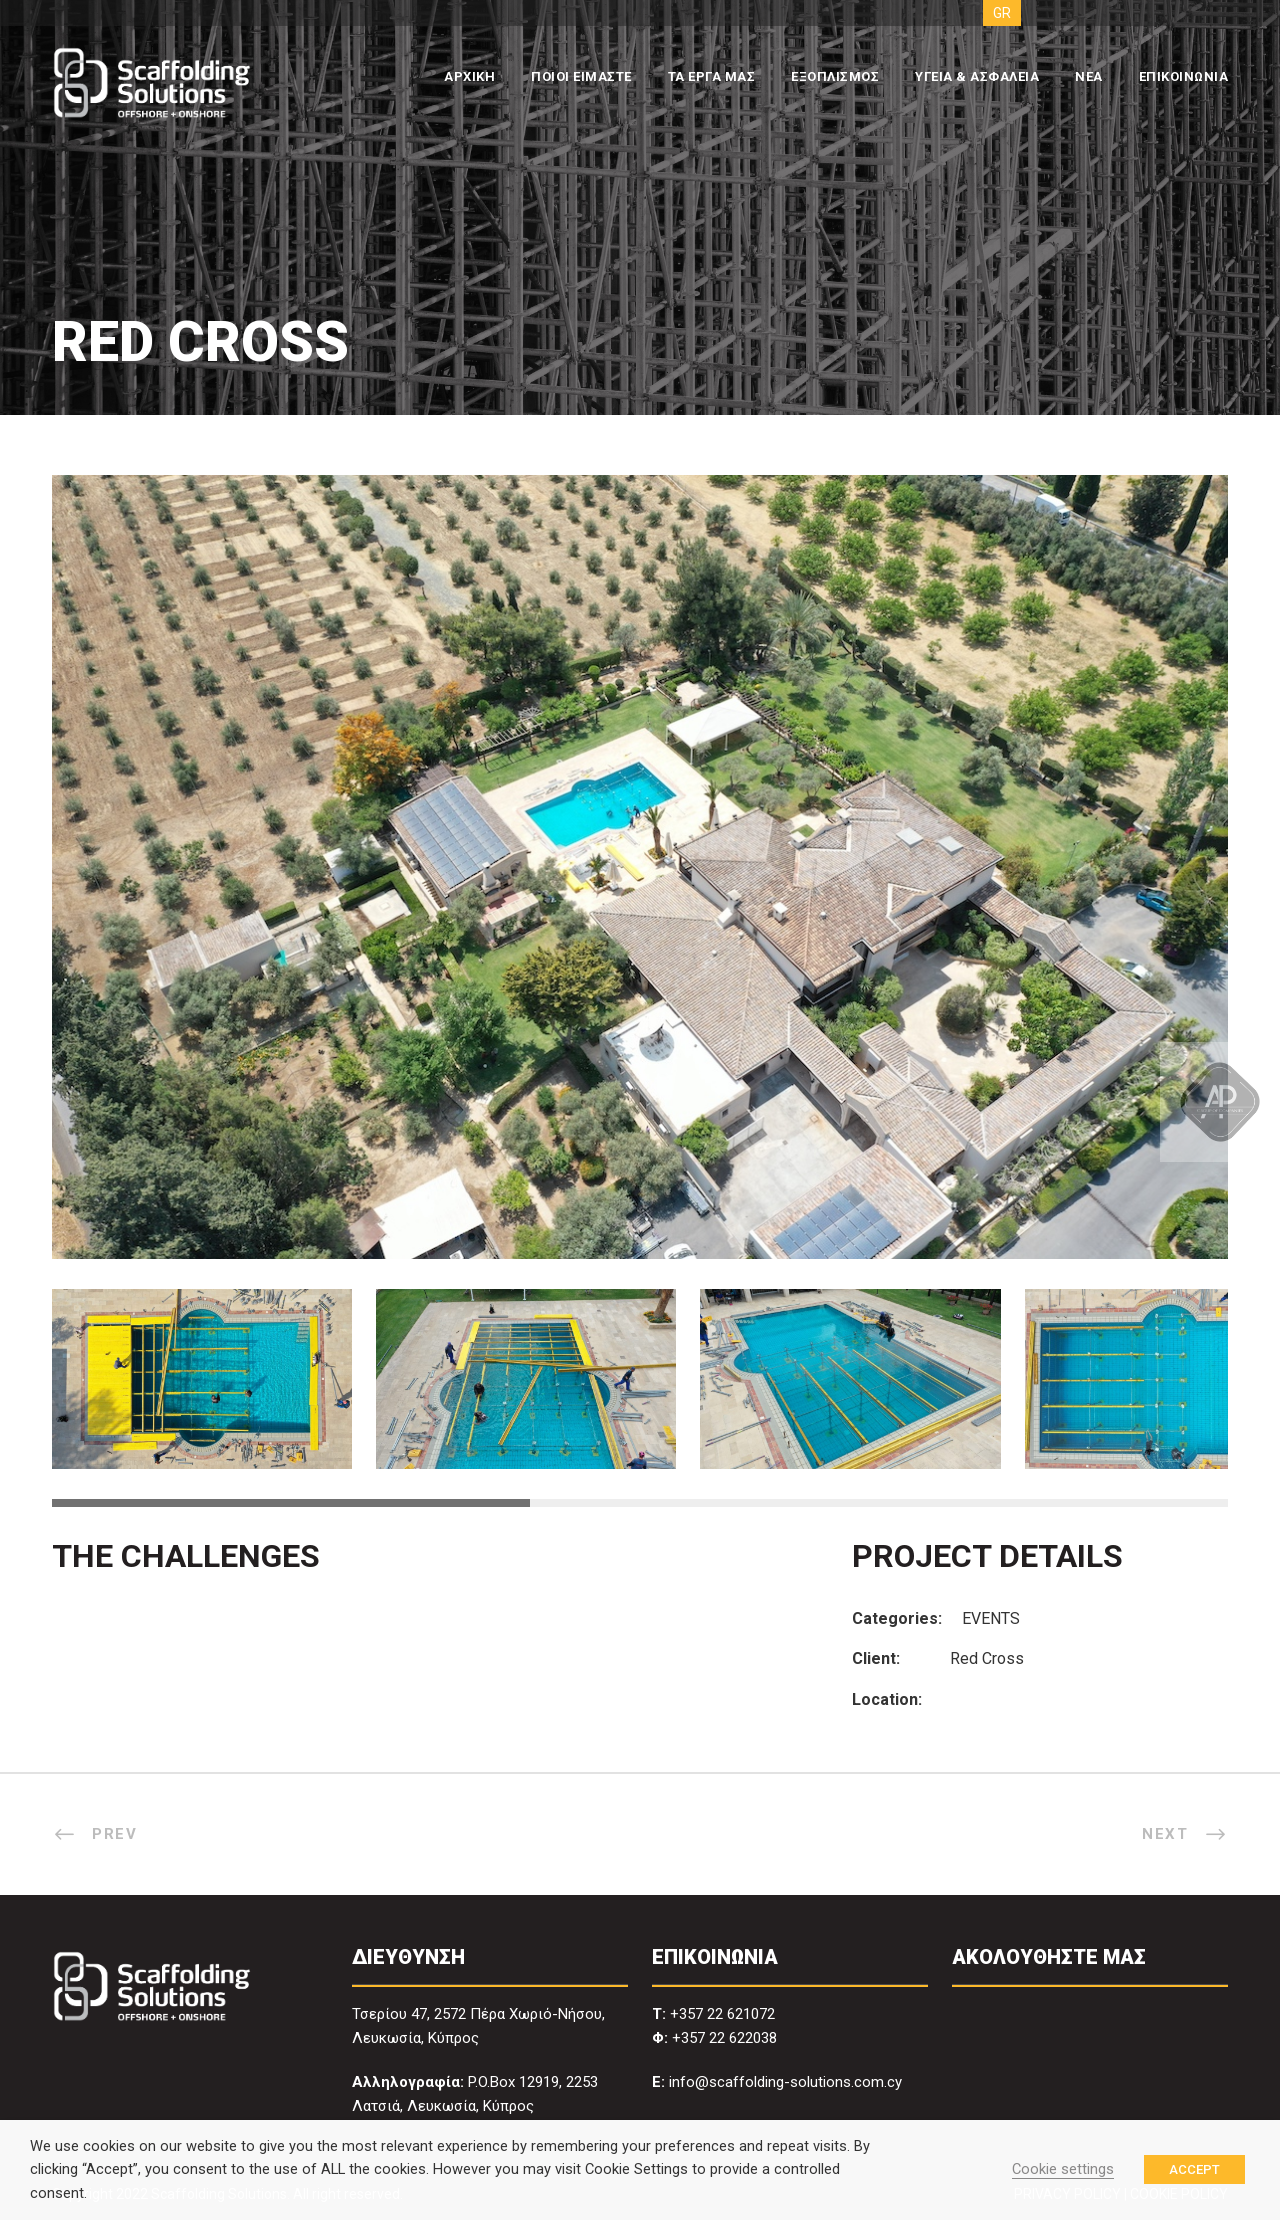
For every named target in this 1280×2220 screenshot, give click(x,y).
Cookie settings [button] (1063, 2169)
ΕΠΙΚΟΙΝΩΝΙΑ (1184, 76)
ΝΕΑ (1089, 76)
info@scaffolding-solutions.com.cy (785, 2082)
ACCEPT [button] (1194, 2169)
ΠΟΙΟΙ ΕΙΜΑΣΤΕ (581, 76)
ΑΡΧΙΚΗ (469, 76)
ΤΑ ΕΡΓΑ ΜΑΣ (712, 76)
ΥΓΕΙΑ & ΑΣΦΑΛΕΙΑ (977, 76)
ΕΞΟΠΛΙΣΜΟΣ (835, 76)
